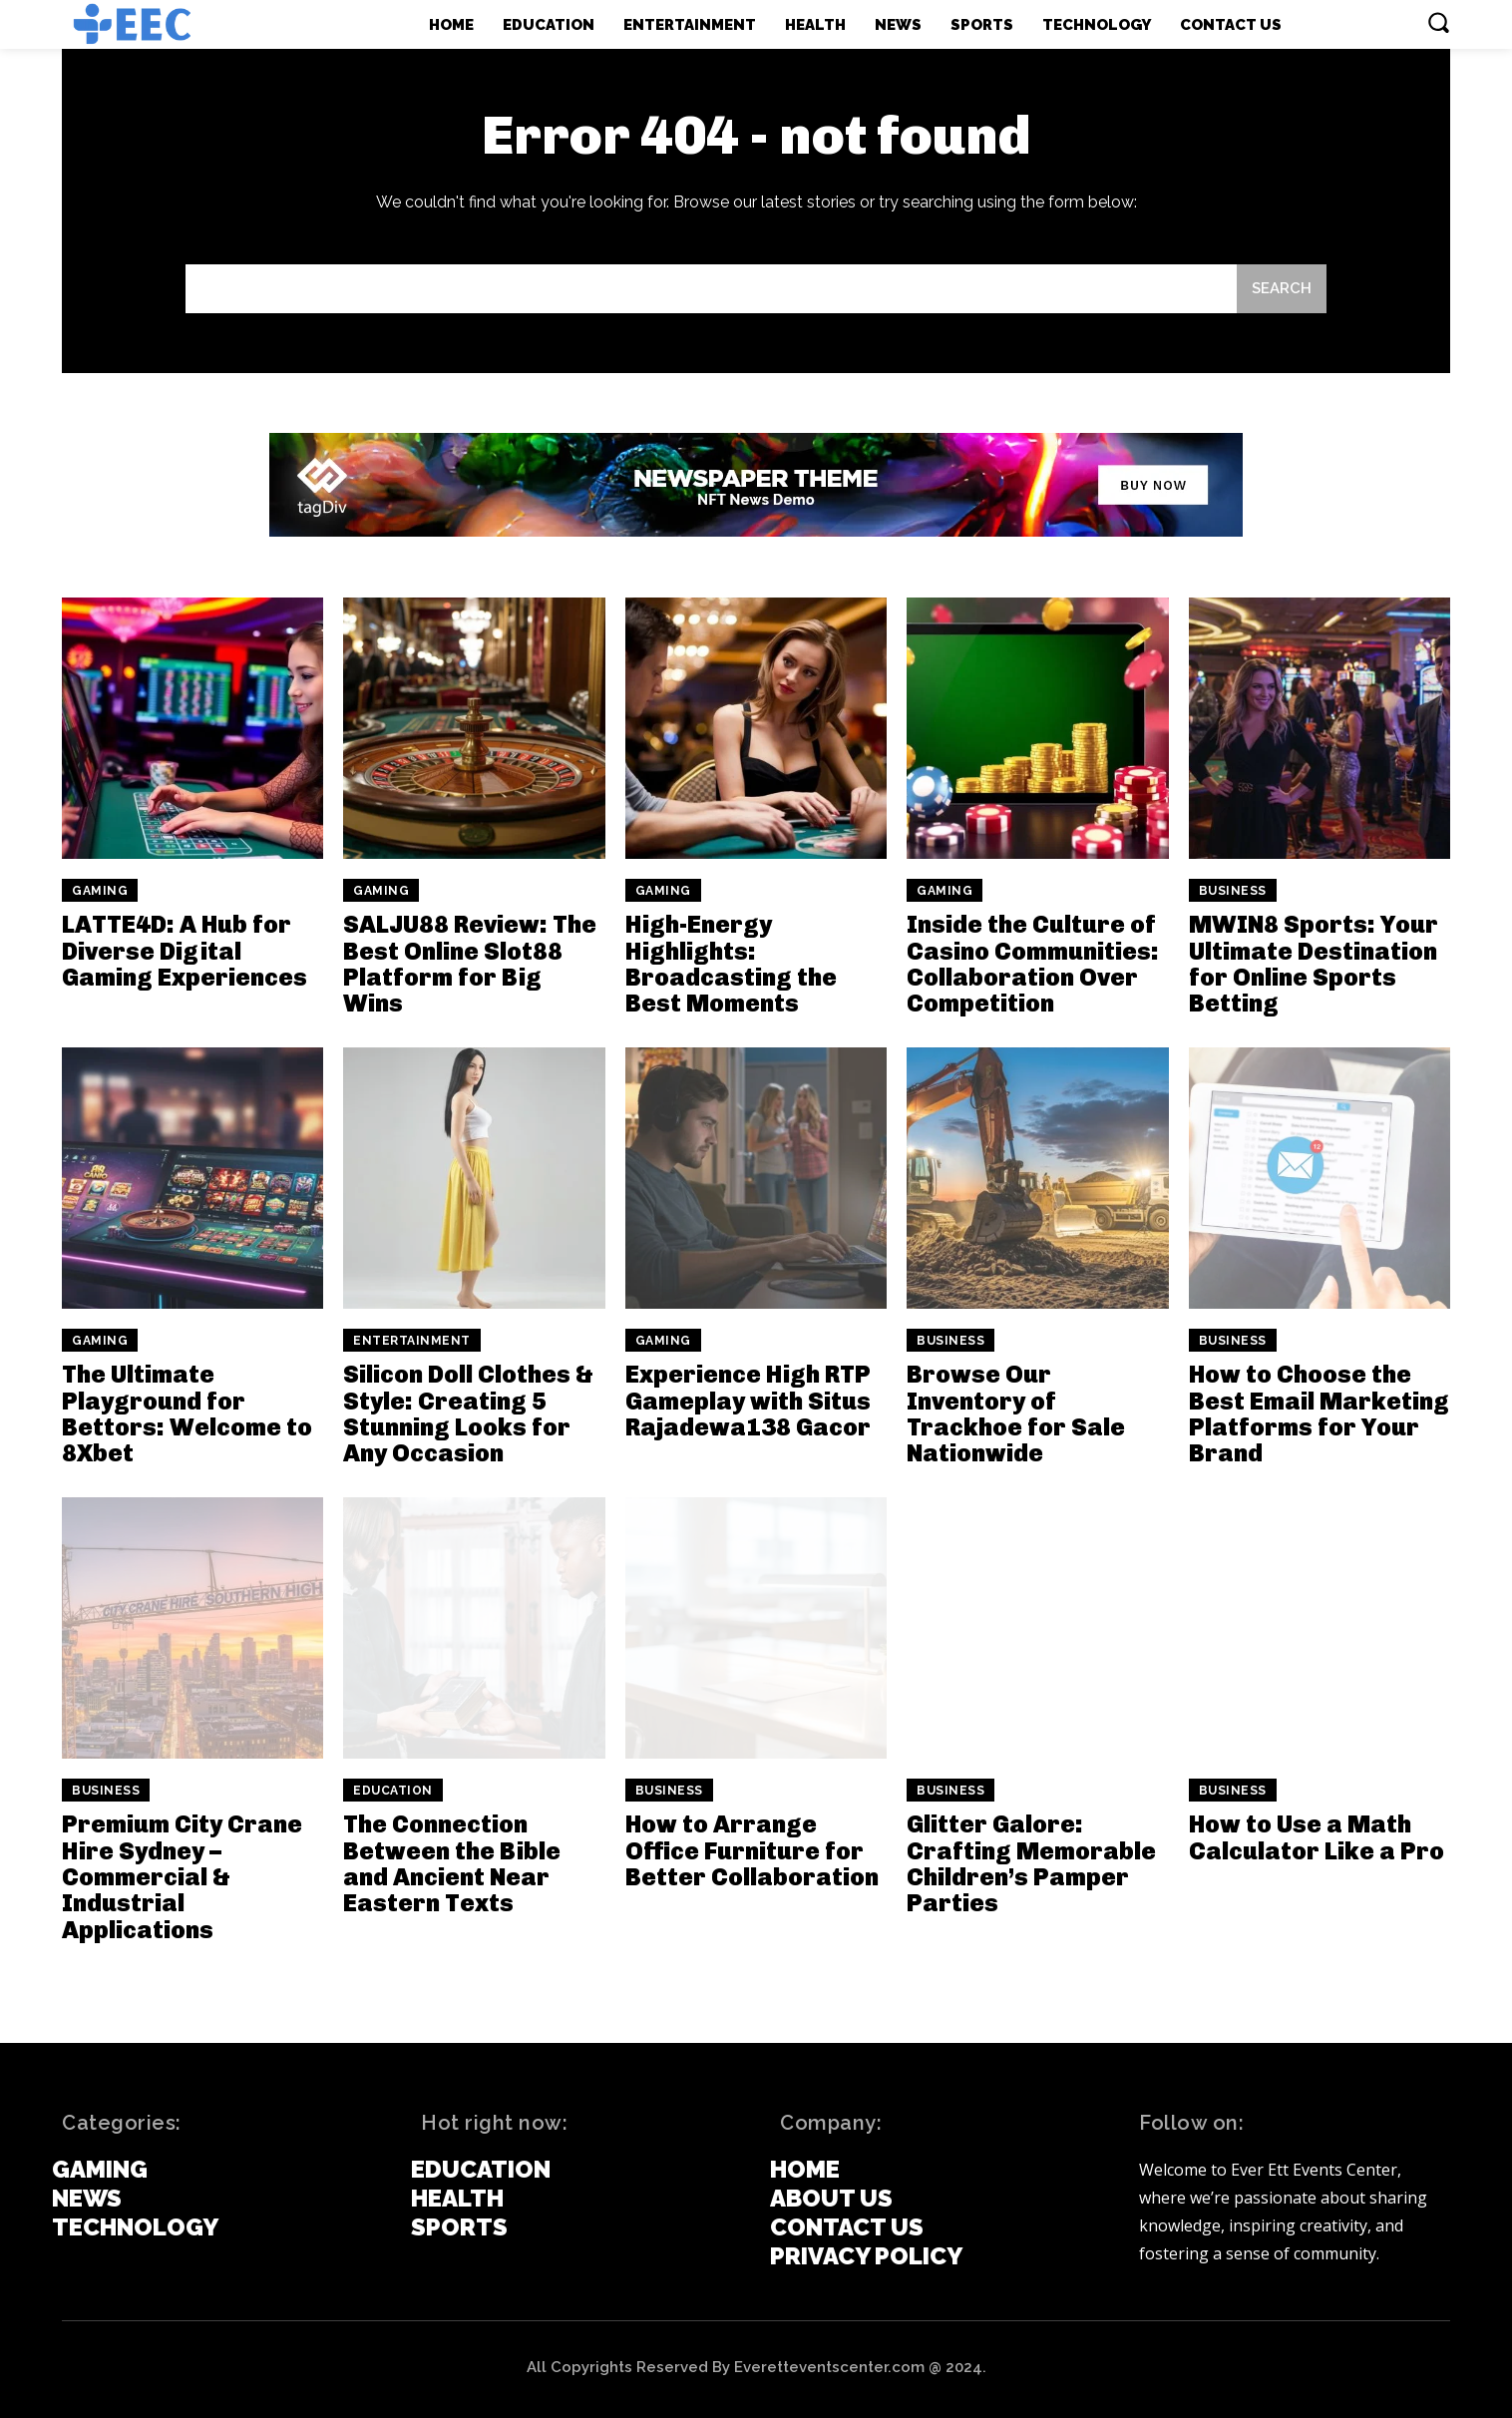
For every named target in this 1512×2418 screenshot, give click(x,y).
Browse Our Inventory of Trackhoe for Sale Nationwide (1016, 1413)
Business (1233, 891)
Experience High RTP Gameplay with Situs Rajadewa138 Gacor (748, 1400)
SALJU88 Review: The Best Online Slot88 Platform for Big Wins (469, 963)
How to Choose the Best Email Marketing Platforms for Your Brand (1319, 1413)
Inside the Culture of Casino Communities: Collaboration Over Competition (1033, 963)
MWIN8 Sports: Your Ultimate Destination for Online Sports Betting (1313, 963)
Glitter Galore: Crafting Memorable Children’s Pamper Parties (1031, 1863)
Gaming (100, 891)
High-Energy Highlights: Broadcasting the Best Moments (731, 963)
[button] (1438, 22)
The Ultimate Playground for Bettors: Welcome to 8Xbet (187, 1413)
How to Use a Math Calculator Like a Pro (1316, 1837)
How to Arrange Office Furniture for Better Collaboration (752, 1850)
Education (393, 1791)
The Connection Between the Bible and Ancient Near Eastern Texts (452, 1863)
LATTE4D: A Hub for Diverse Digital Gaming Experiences (184, 951)
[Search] (1281, 288)
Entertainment (412, 1341)
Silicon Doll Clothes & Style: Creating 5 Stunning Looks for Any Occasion (468, 1413)
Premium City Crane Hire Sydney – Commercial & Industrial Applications (182, 1877)
